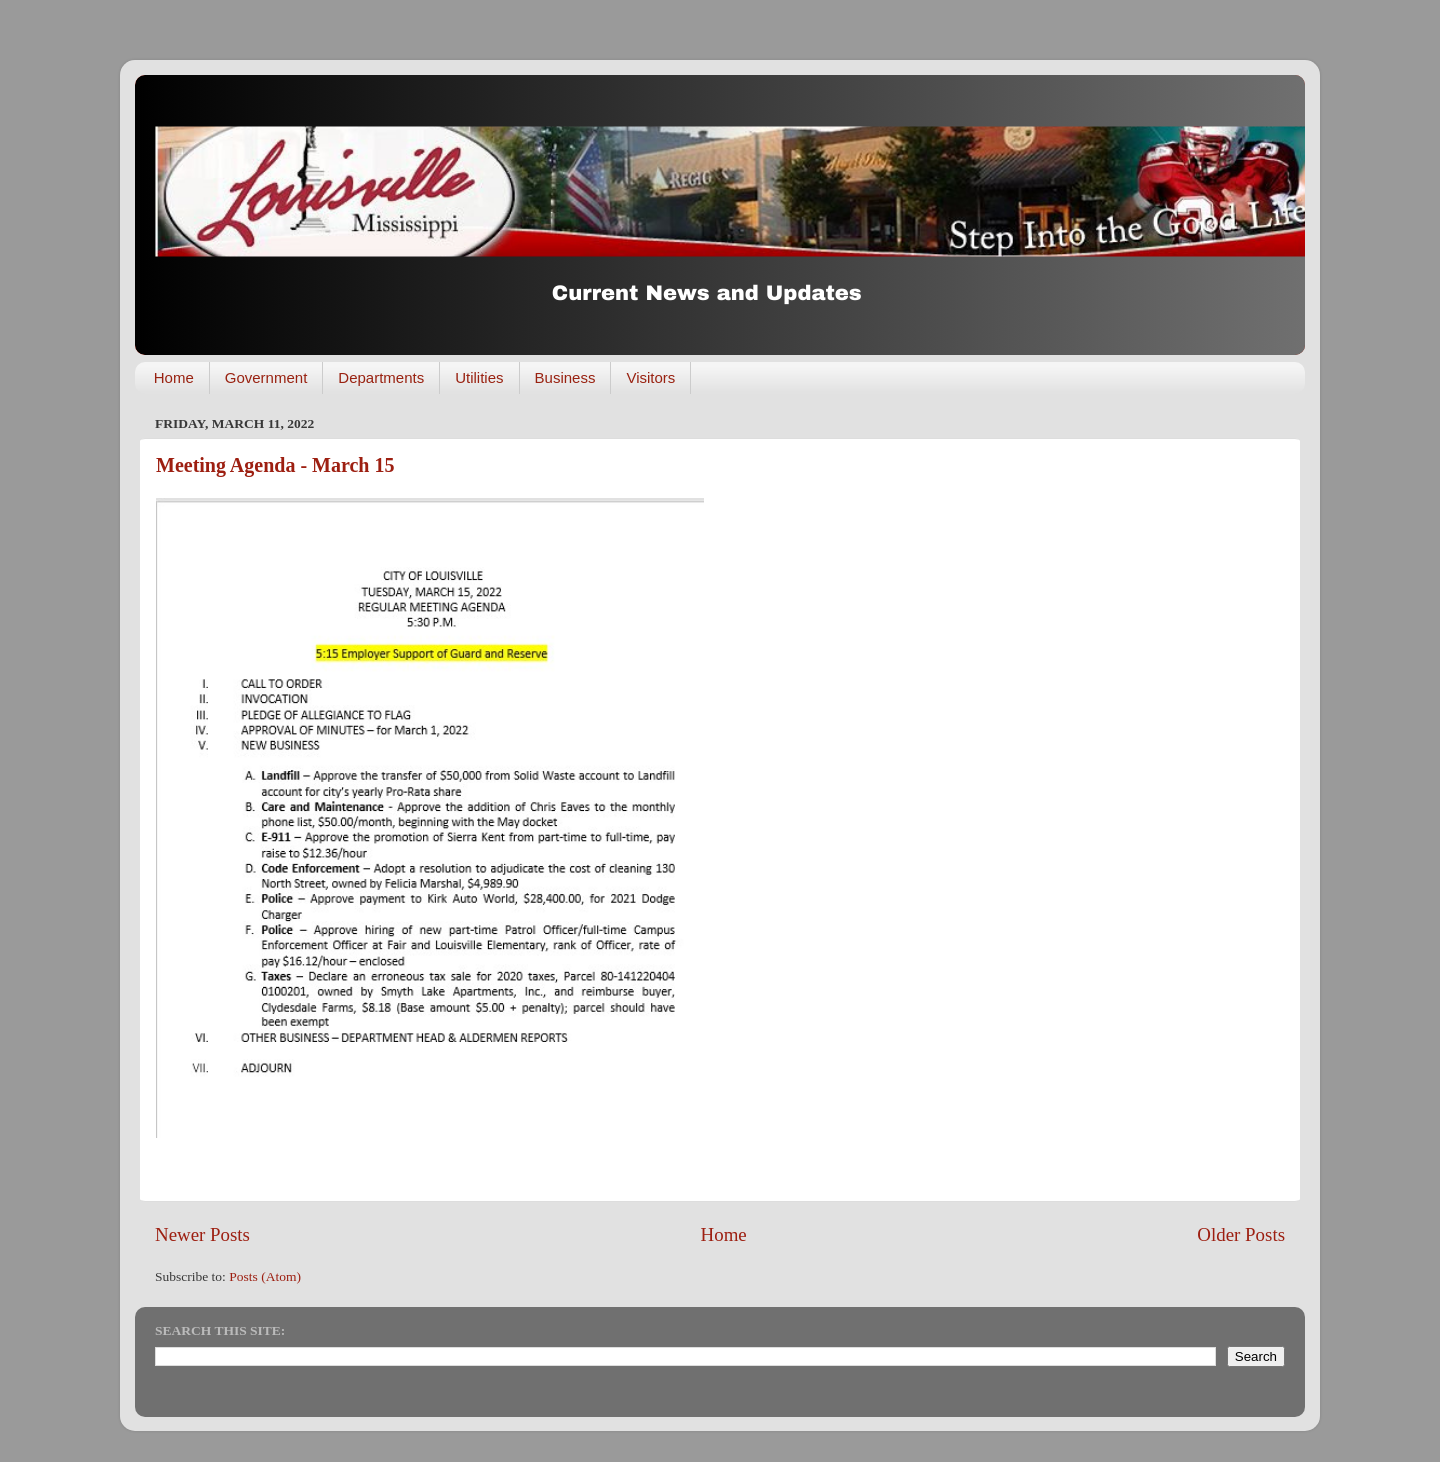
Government (266, 377)
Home (174, 377)
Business (565, 377)
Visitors (650, 377)
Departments (381, 377)
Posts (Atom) (265, 1276)
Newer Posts (202, 1234)
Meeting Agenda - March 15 (275, 465)
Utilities (479, 377)
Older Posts (1241, 1234)
